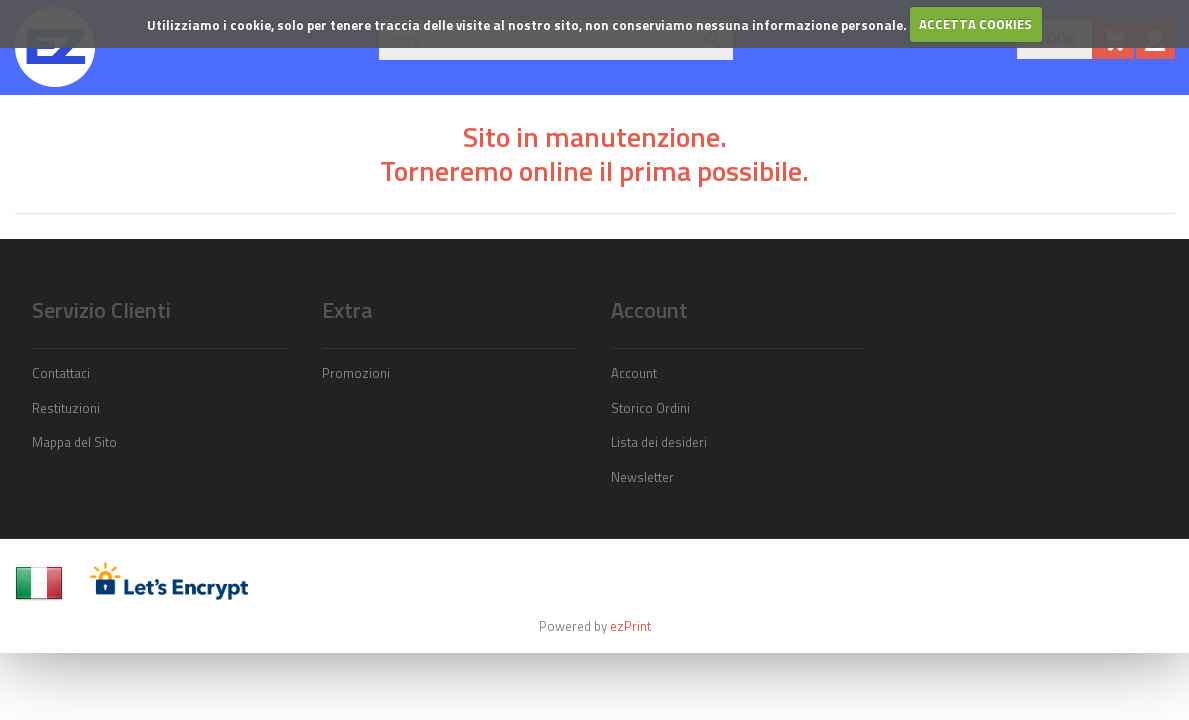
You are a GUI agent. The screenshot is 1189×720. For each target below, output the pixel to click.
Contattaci (61, 373)
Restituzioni (66, 408)
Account (634, 373)
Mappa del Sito (74, 442)
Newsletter (642, 477)
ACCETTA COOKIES (975, 24)
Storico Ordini (650, 408)
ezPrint (630, 626)
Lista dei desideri (659, 442)
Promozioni (356, 373)
